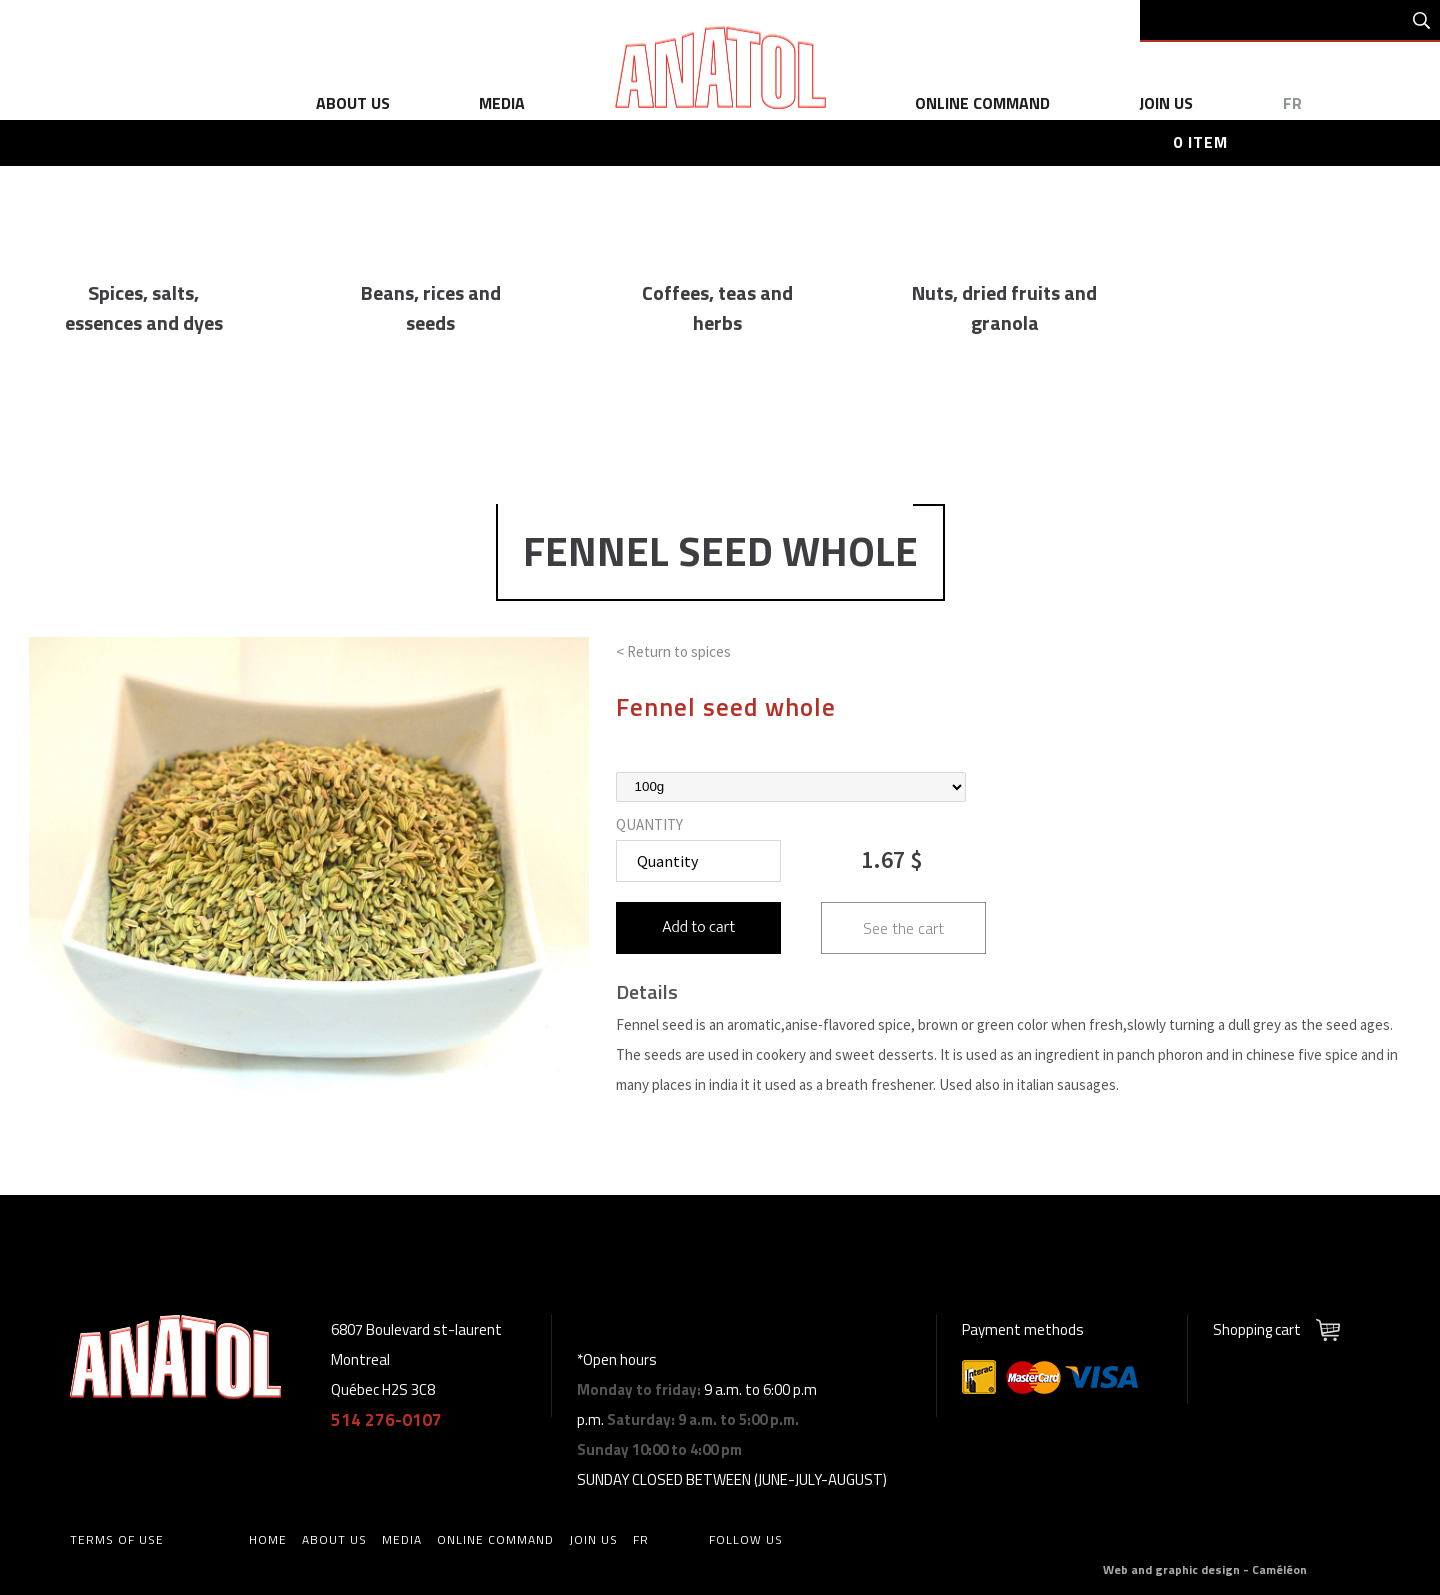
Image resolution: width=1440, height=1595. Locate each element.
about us (353, 103)
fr (1292, 103)
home (268, 1539)
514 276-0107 (386, 1420)
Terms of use (117, 1539)
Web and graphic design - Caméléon (1205, 1569)
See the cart (903, 928)
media (502, 103)
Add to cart (698, 927)
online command (982, 103)
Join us (1166, 103)
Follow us (746, 1539)
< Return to (673, 651)
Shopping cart (1257, 1329)
